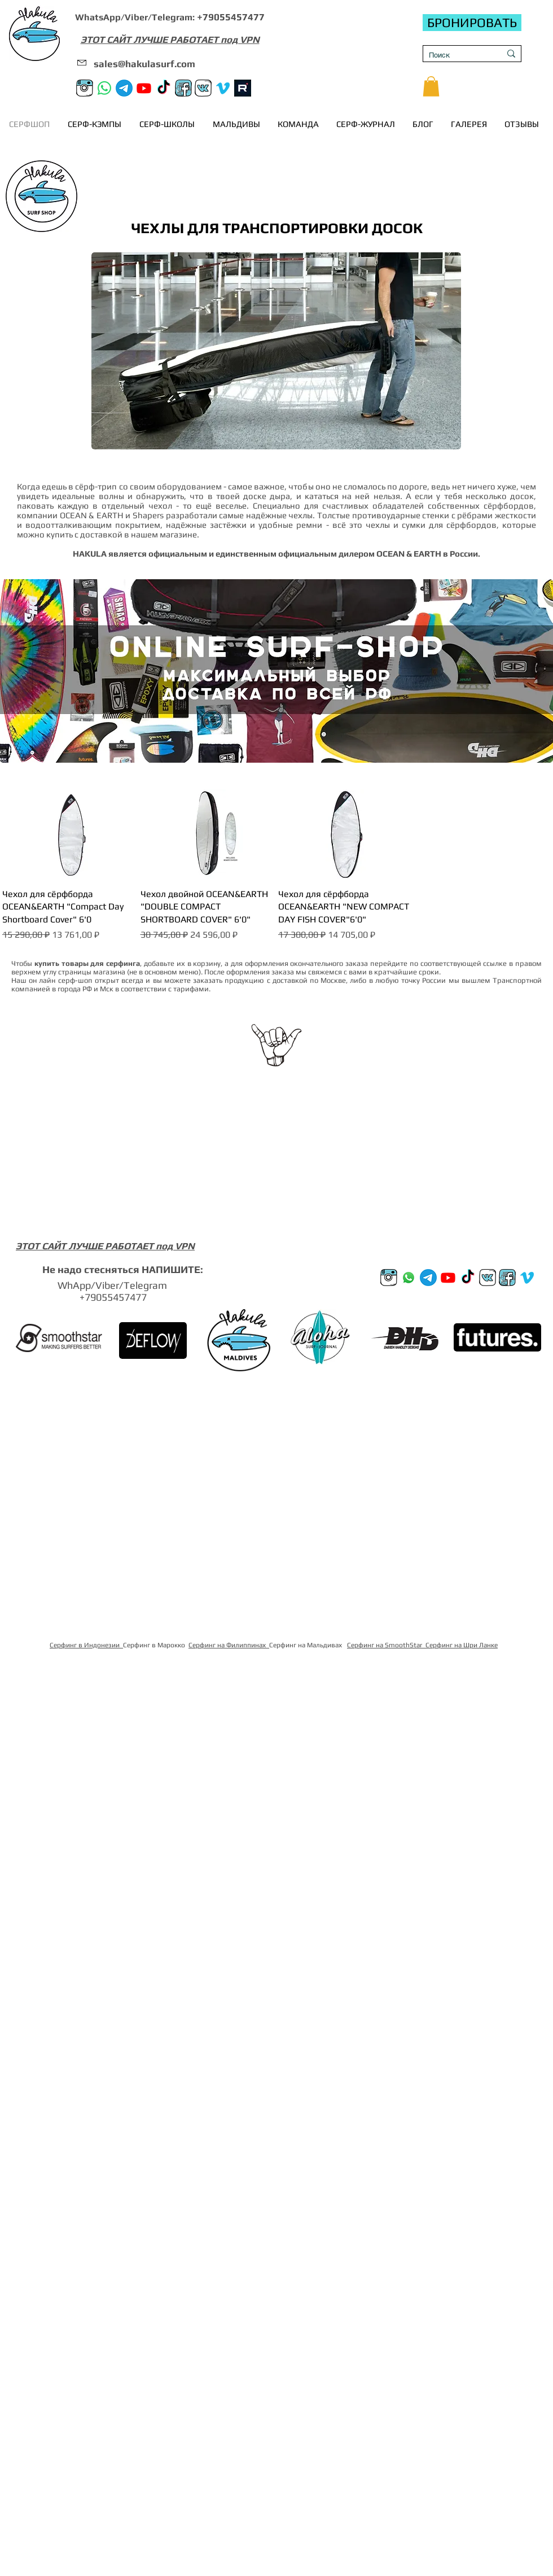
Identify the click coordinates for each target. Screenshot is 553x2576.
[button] (431, 86)
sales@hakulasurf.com (144, 63)
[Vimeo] (222, 88)
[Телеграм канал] (124, 88)
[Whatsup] (408, 1277)
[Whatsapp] (104, 88)
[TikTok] (163, 88)
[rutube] (242, 88)
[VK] (203, 88)
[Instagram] (84, 88)
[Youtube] (143, 88)
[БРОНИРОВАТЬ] (472, 22)
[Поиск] (456, 55)
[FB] (183, 88)
